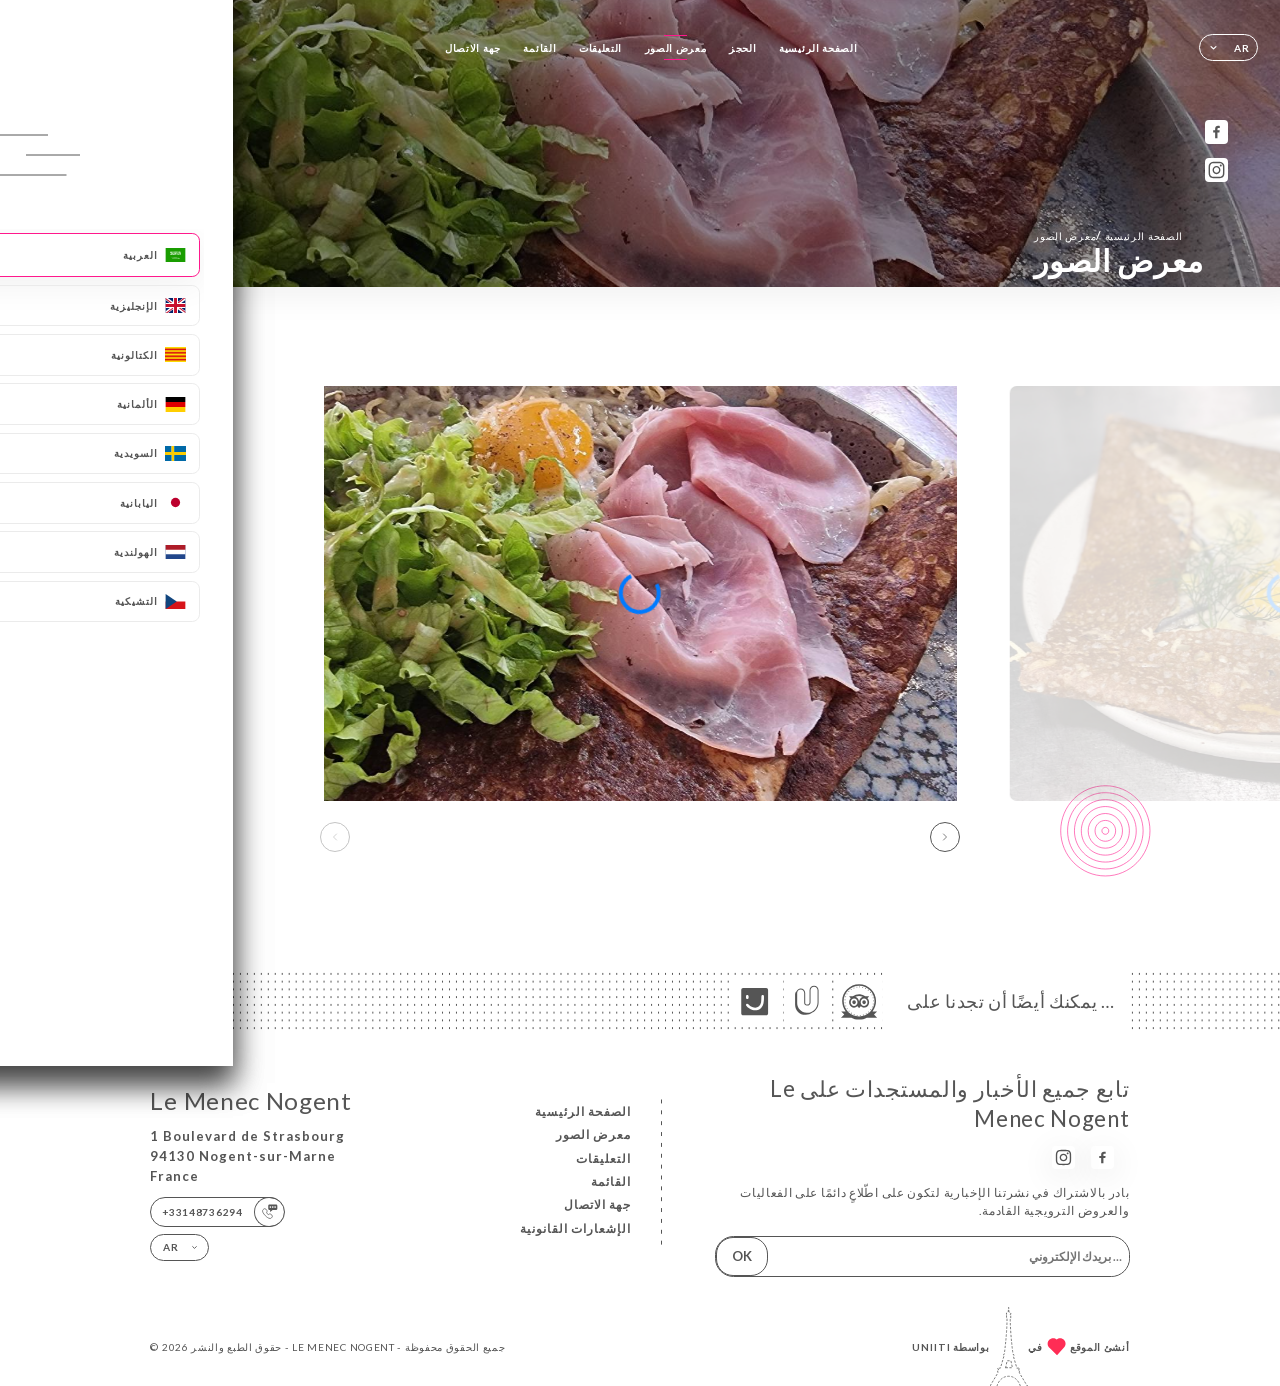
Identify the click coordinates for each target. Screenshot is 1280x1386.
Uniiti (931, 1347)
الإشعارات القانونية (575, 1228)
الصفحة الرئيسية (818, 48)
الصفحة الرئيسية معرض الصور (1108, 235)
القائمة (539, 48)
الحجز (743, 48)
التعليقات (600, 48)
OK (742, 1256)
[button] (945, 837)
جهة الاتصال (473, 48)
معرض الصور (676, 48)
